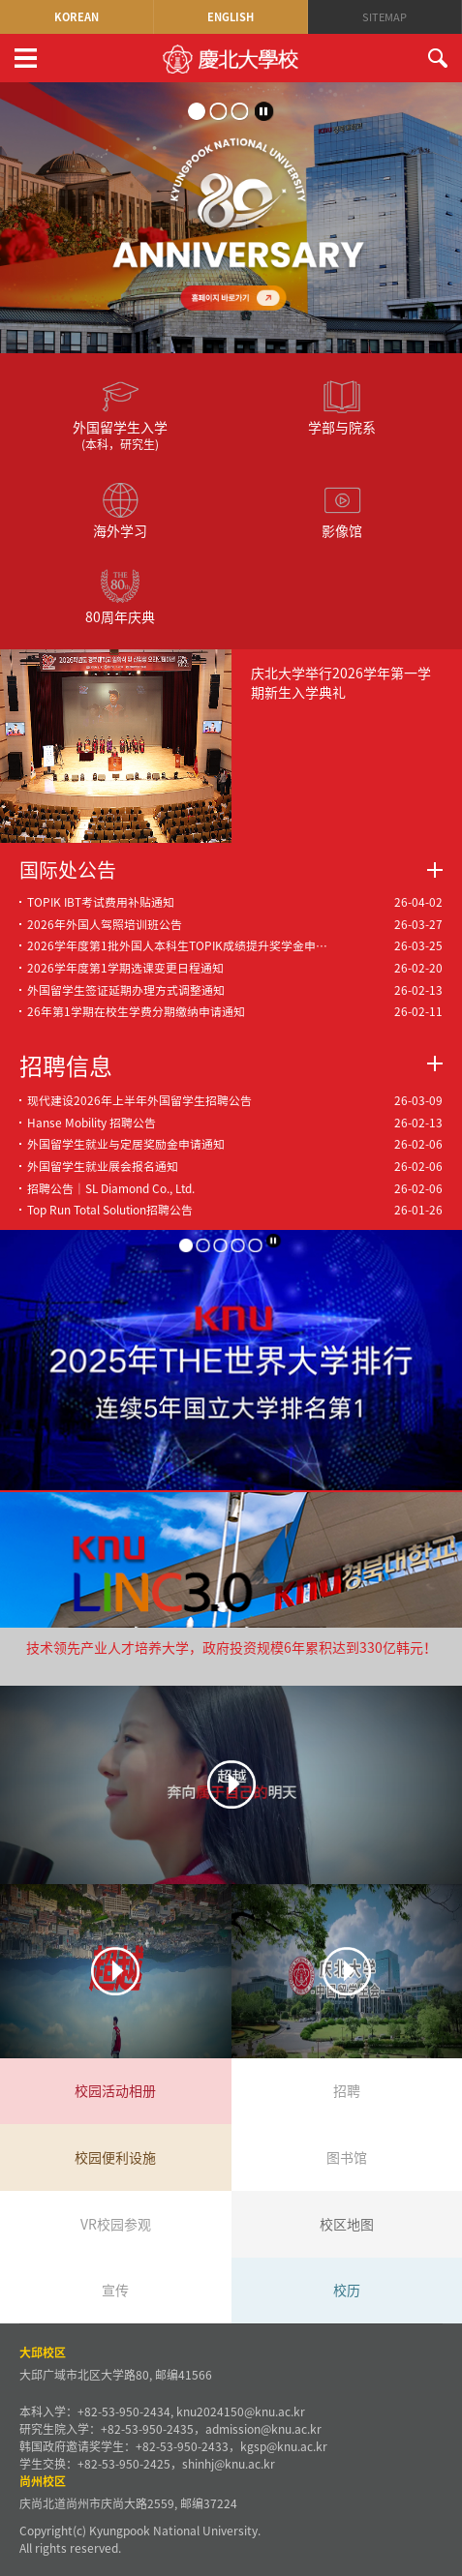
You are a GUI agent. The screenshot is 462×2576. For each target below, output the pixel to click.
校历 (346, 2289)
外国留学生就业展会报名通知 (102, 1166)
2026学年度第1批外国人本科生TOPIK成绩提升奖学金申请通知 (183, 945)
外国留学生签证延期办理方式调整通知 (126, 990)
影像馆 (342, 510)
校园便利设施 (115, 2157)
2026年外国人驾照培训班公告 (104, 924)
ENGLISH (230, 17)
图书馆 (346, 2157)
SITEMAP (384, 17)
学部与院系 (342, 406)
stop (264, 111)
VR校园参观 (115, 2223)
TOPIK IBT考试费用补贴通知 (100, 902)
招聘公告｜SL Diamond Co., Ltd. (111, 1188)
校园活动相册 (115, 2090)
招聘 (346, 2090)
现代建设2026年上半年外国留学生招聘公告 (139, 1100)
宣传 (115, 2289)
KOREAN (76, 17)
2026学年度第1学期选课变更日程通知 (125, 967)
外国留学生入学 (120, 415)
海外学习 (120, 510)
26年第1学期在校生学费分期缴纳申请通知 (136, 1011)
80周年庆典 (120, 596)
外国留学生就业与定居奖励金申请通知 (126, 1144)
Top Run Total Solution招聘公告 (110, 1209)
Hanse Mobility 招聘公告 (91, 1122)
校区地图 (347, 2223)
